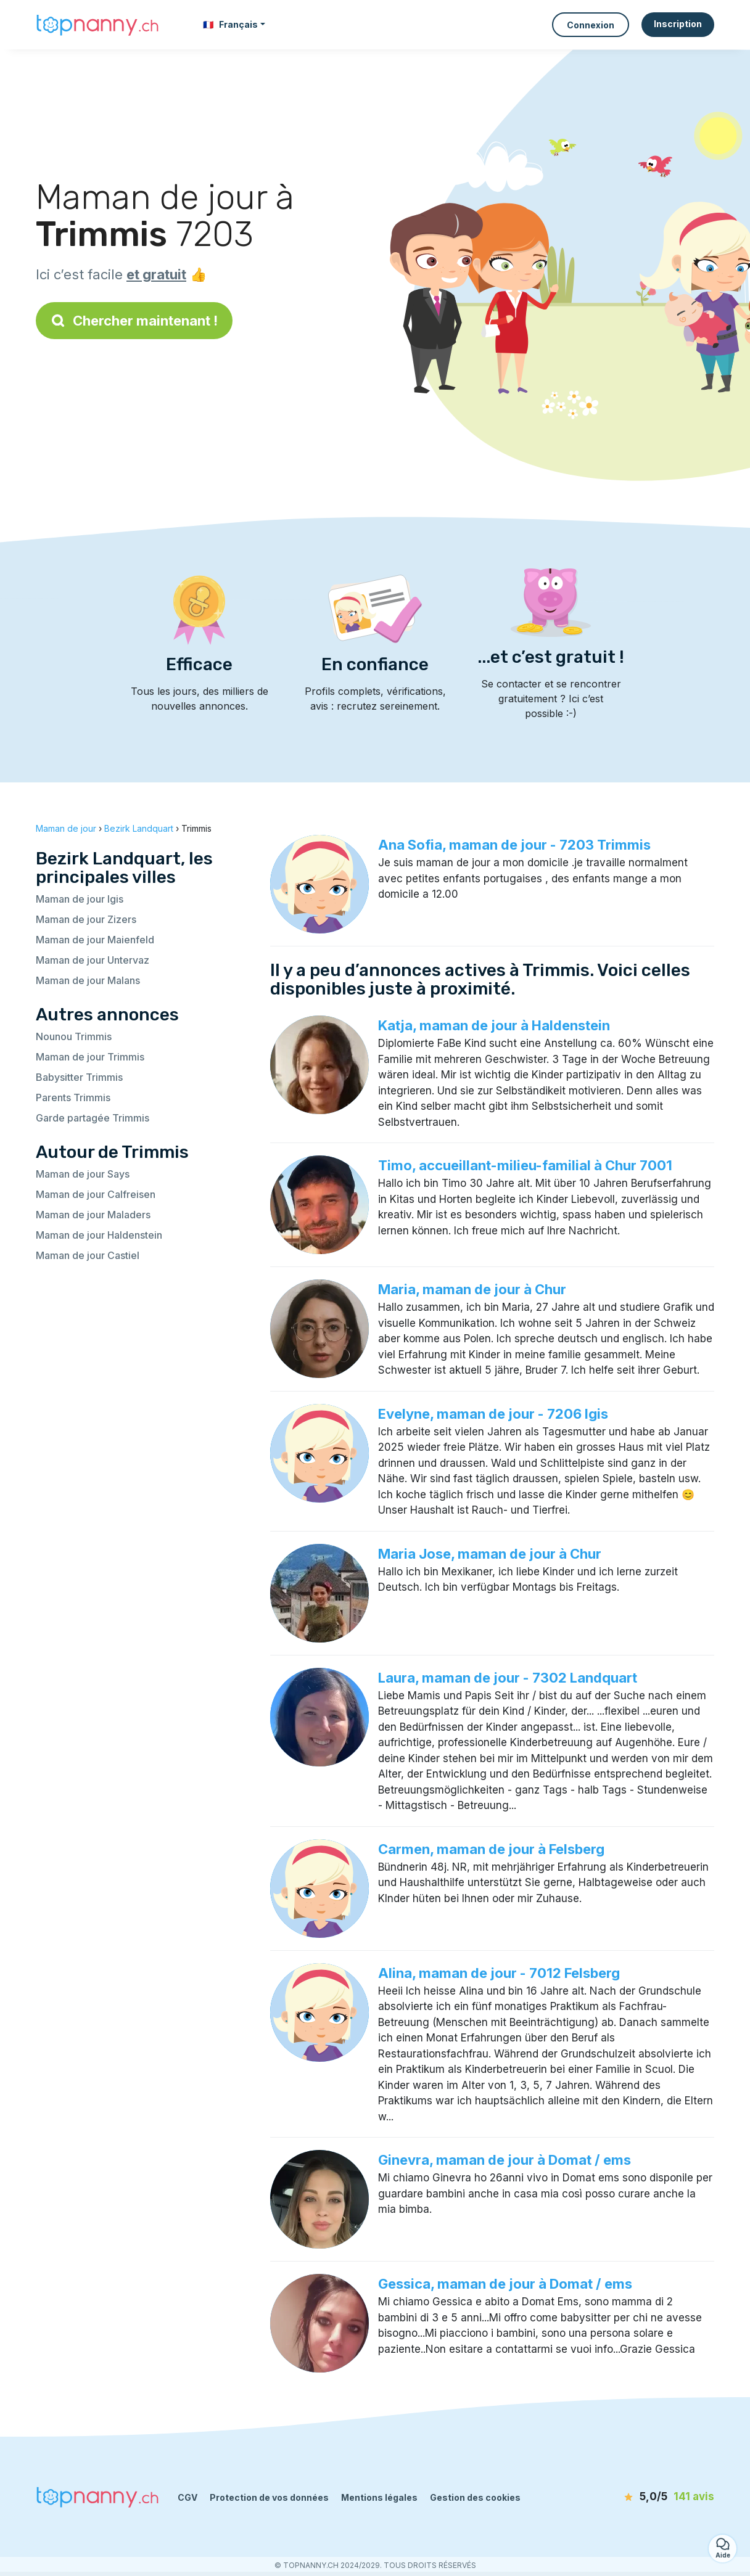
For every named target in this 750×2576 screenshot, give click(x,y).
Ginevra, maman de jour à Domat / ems (504, 2160)
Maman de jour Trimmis (90, 1057)
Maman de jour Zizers (86, 919)
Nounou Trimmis (74, 1036)
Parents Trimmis (73, 1097)
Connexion (590, 25)
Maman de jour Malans (88, 980)
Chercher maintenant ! (134, 321)
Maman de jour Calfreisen (95, 1194)
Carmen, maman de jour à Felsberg (491, 1849)
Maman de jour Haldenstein (99, 1235)
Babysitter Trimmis (79, 1077)
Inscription (678, 23)
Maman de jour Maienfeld (95, 939)
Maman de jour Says (83, 1174)
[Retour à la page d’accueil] (97, 24)
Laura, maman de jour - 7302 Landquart (507, 1678)
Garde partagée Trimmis (92, 1118)
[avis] (643, 2497)
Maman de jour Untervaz (92, 960)
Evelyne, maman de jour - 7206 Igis (493, 1414)
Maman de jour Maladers (93, 1214)
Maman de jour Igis (79, 899)
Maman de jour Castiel (87, 1255)
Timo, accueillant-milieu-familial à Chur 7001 (525, 1165)
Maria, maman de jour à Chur (472, 1289)
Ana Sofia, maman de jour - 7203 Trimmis (514, 845)
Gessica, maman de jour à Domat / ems (505, 2284)
